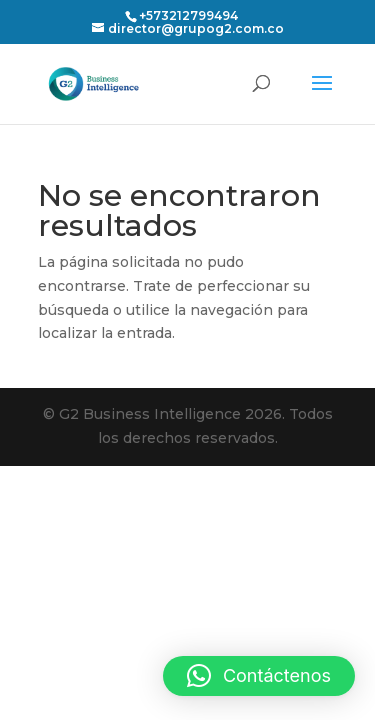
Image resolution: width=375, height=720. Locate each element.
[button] (259, 676)
